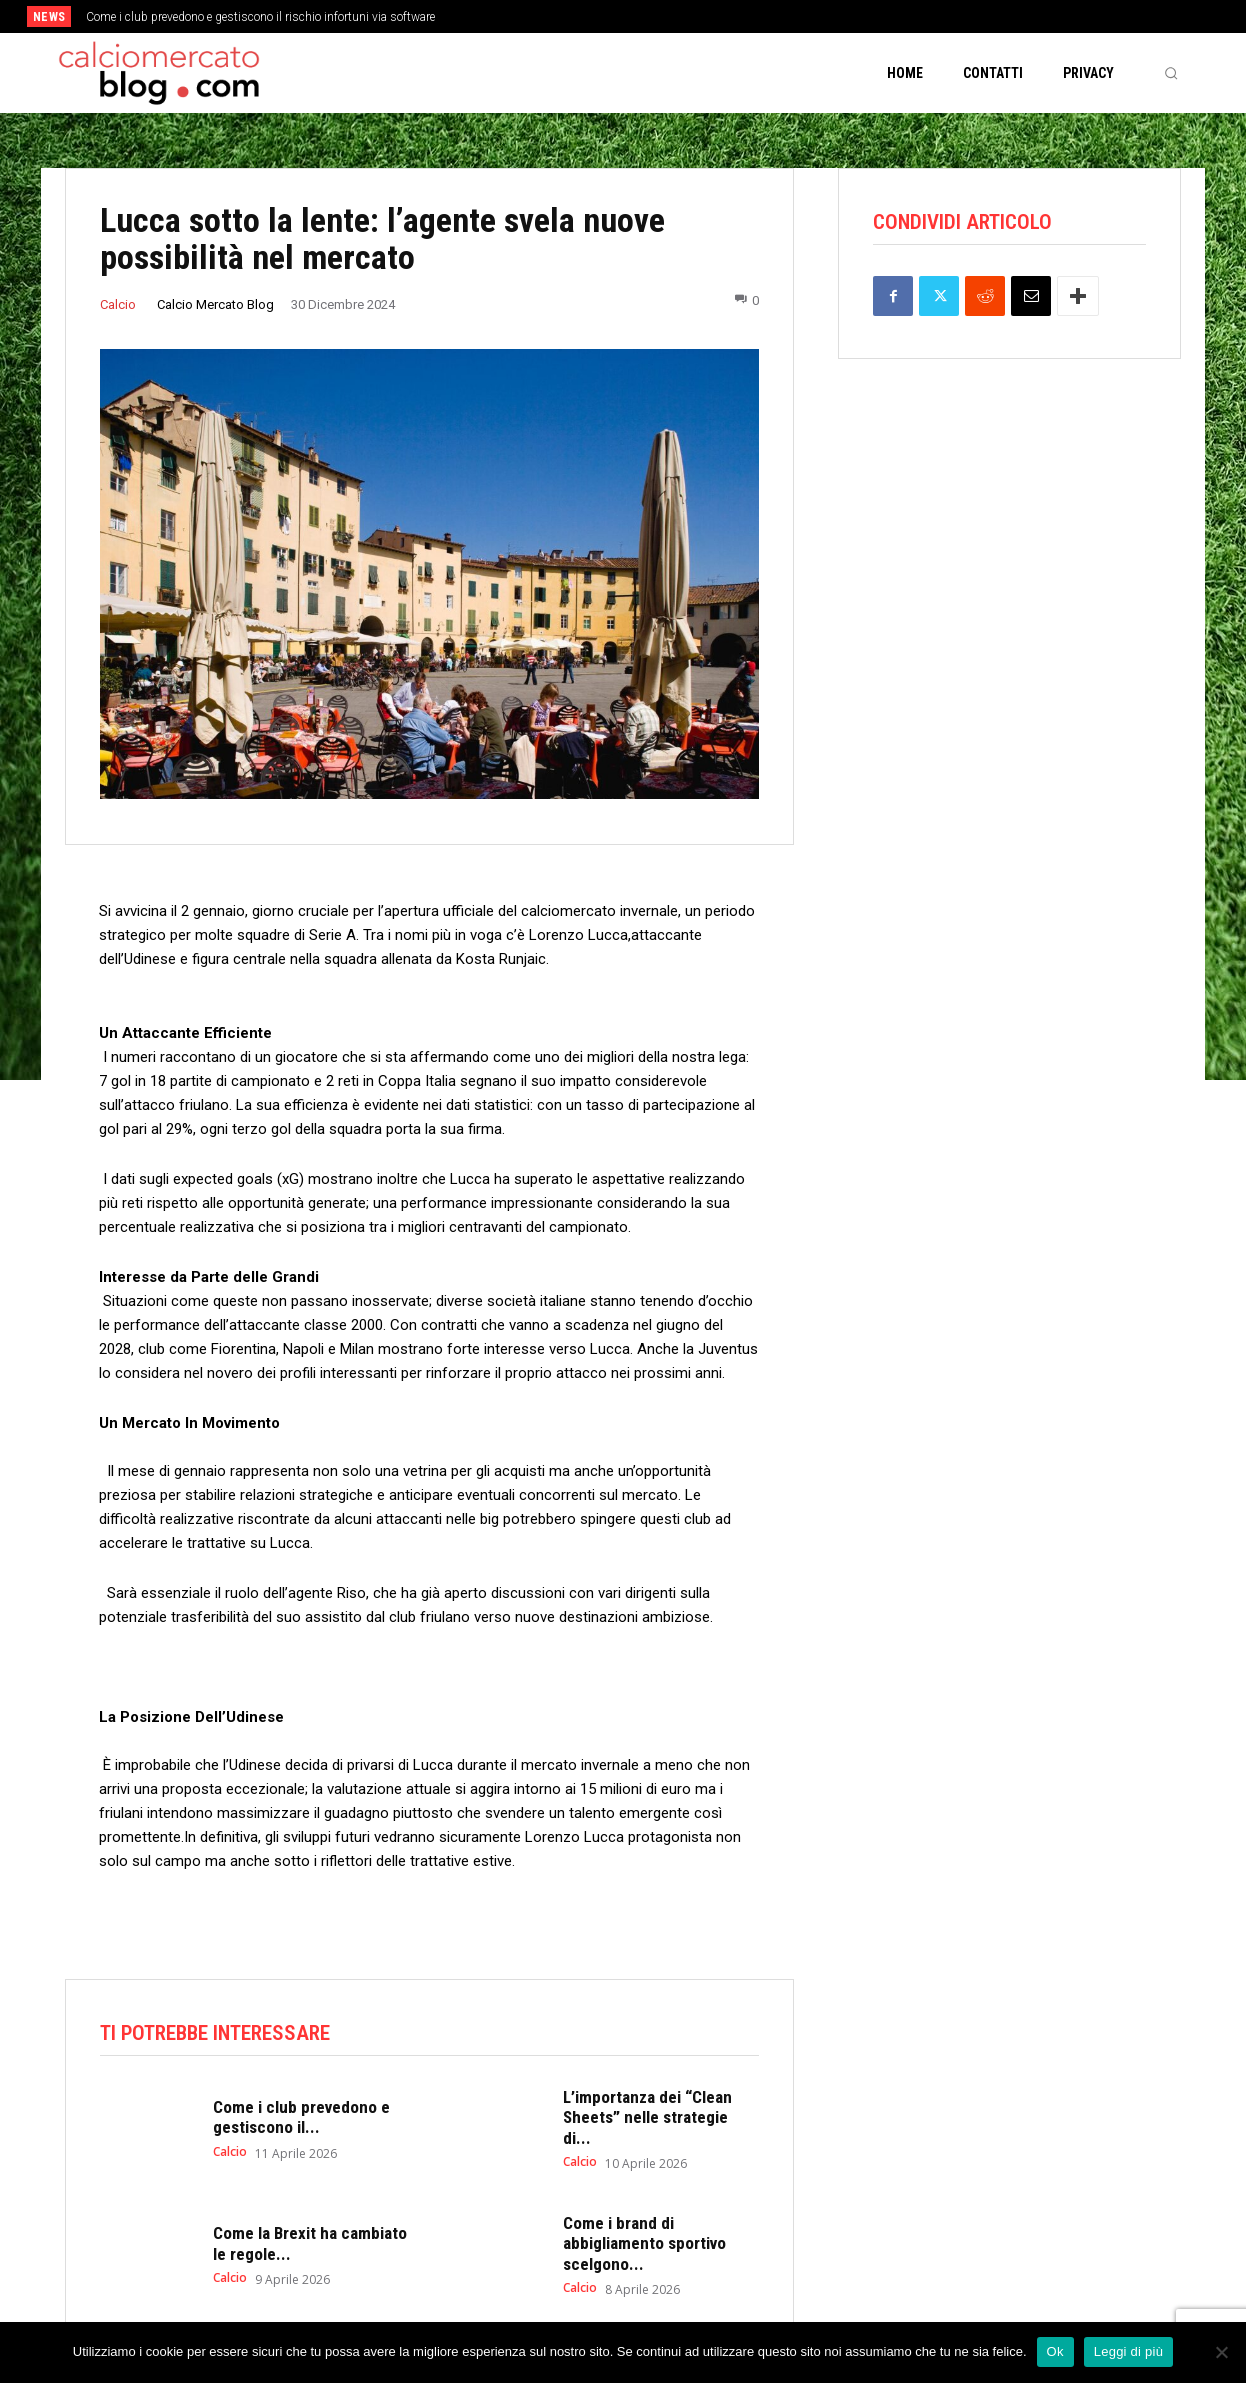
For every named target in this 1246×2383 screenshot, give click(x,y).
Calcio (118, 304)
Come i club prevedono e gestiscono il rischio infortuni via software (260, 17)
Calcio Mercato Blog (215, 304)
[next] (689, 16)
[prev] (657, 16)
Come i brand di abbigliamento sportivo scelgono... (644, 2243)
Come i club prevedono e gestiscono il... (301, 2117)
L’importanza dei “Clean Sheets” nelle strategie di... (647, 2117)
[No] (1221, 2352)
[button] (1171, 73)
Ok (1055, 2351)
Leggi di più (1129, 2351)
